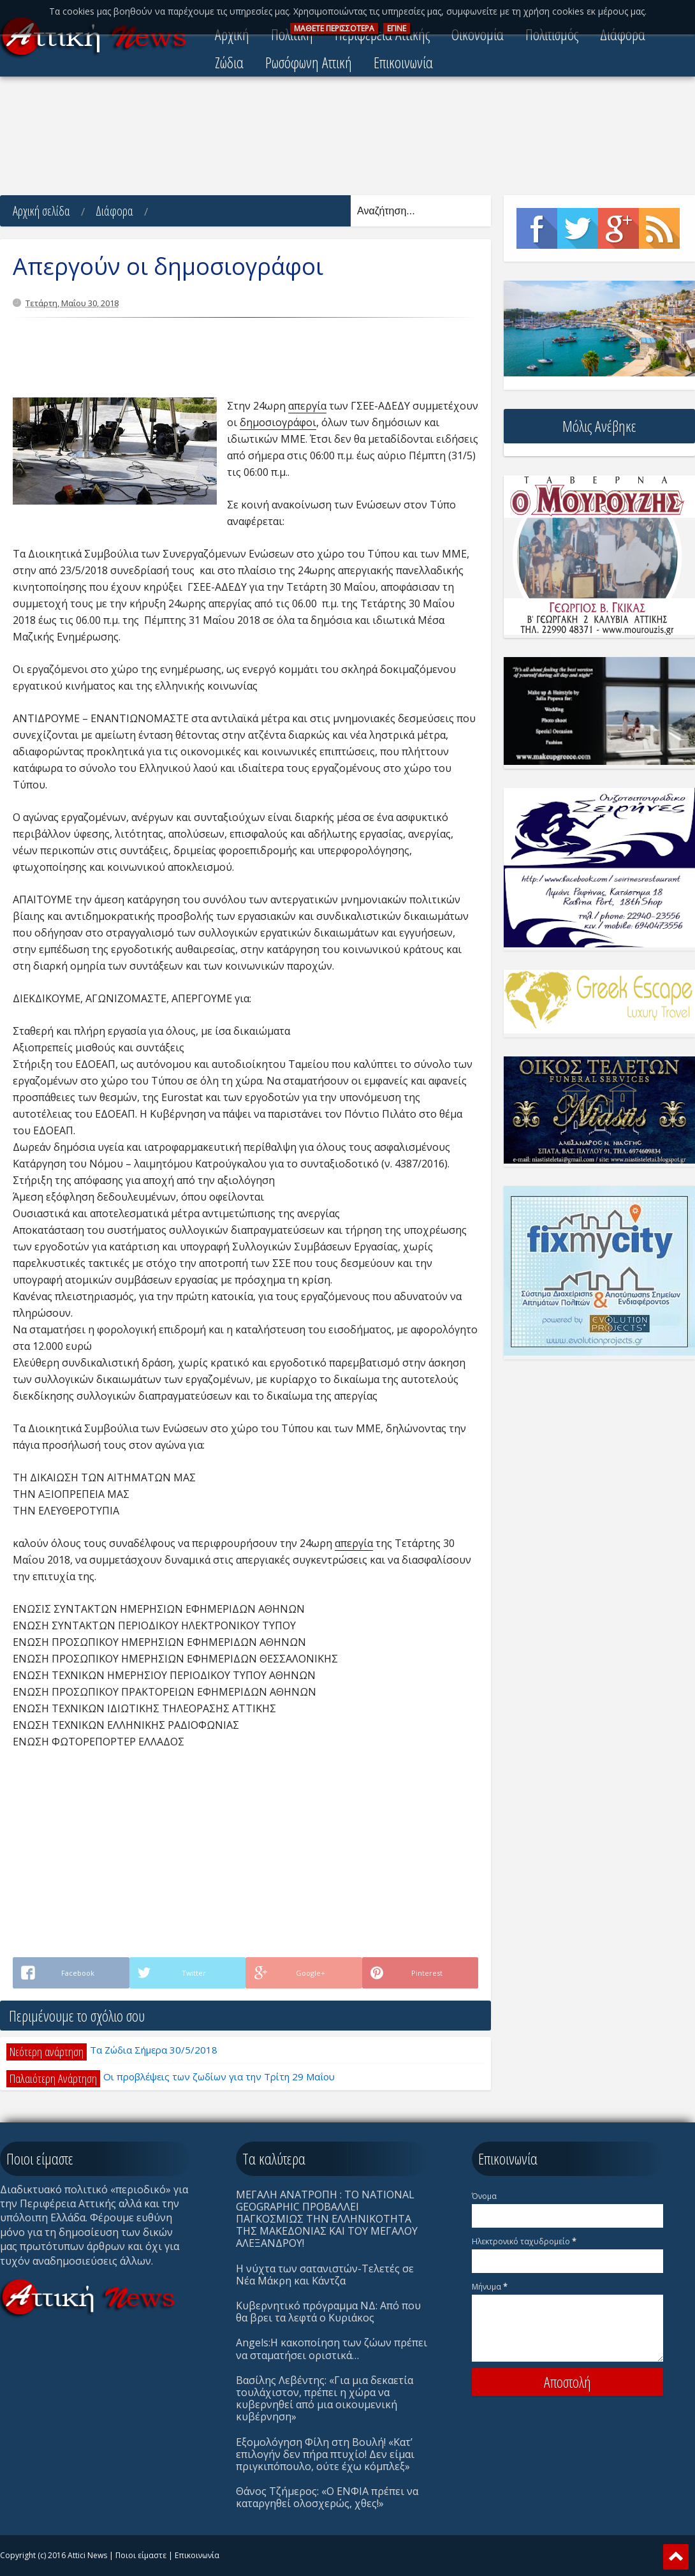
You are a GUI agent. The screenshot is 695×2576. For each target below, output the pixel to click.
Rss (659, 228)
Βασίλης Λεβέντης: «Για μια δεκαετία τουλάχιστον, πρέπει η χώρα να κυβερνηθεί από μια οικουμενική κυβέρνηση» (324, 2398)
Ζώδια (229, 62)
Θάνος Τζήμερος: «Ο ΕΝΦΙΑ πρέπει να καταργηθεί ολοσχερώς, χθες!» (327, 2497)
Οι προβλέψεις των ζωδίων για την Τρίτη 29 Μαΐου (219, 2076)
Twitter (577, 228)
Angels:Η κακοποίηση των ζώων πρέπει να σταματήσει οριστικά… (331, 2348)
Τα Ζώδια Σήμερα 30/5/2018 (153, 2049)
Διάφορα (114, 210)
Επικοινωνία (403, 62)
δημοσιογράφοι (278, 422)
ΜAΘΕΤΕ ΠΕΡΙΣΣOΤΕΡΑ (334, 28)
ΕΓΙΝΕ (396, 28)
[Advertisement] (347, 137)
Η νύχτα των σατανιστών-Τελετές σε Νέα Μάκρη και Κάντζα (325, 2274)
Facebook (536, 228)
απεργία (307, 406)
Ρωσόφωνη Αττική (308, 62)
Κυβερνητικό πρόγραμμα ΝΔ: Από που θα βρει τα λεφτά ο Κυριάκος (328, 2311)
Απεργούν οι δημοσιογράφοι (168, 266)
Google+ (618, 228)
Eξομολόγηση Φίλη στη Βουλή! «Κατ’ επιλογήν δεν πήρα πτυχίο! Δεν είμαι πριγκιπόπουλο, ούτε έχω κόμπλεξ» (325, 2454)
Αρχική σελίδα (41, 210)
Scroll (676, 2557)
